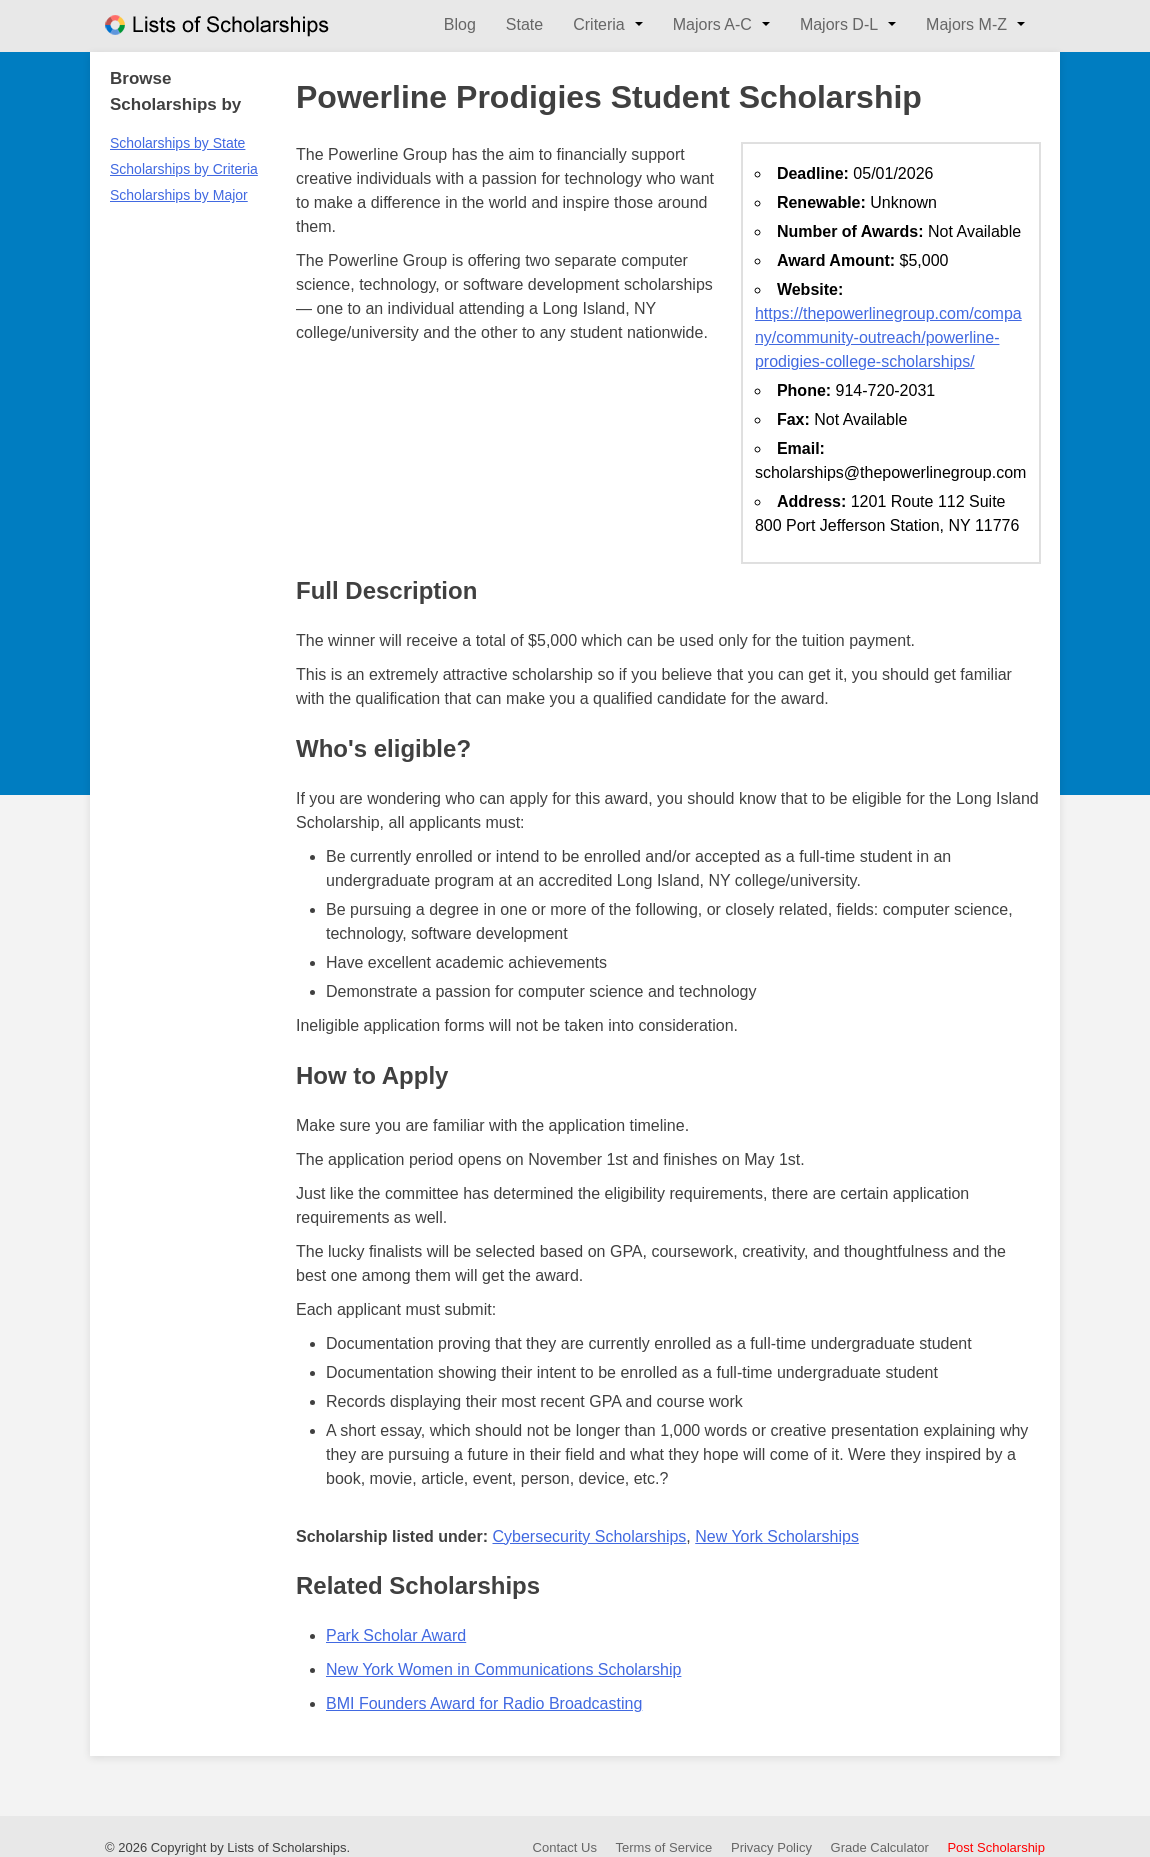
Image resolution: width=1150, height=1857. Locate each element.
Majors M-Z (966, 24)
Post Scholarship (996, 1847)
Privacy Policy (771, 1847)
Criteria (599, 24)
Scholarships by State (177, 143)
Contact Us (565, 1847)
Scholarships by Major (179, 195)
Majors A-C (712, 24)
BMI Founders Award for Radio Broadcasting (484, 1703)
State (524, 24)
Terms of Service (664, 1847)
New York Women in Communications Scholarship (503, 1669)
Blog (460, 24)
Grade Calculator (880, 1847)
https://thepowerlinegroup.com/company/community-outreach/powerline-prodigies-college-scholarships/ (888, 337)
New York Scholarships (777, 1536)
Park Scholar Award (396, 1635)
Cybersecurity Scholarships (589, 1536)
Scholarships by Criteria (184, 169)
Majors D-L (839, 24)
